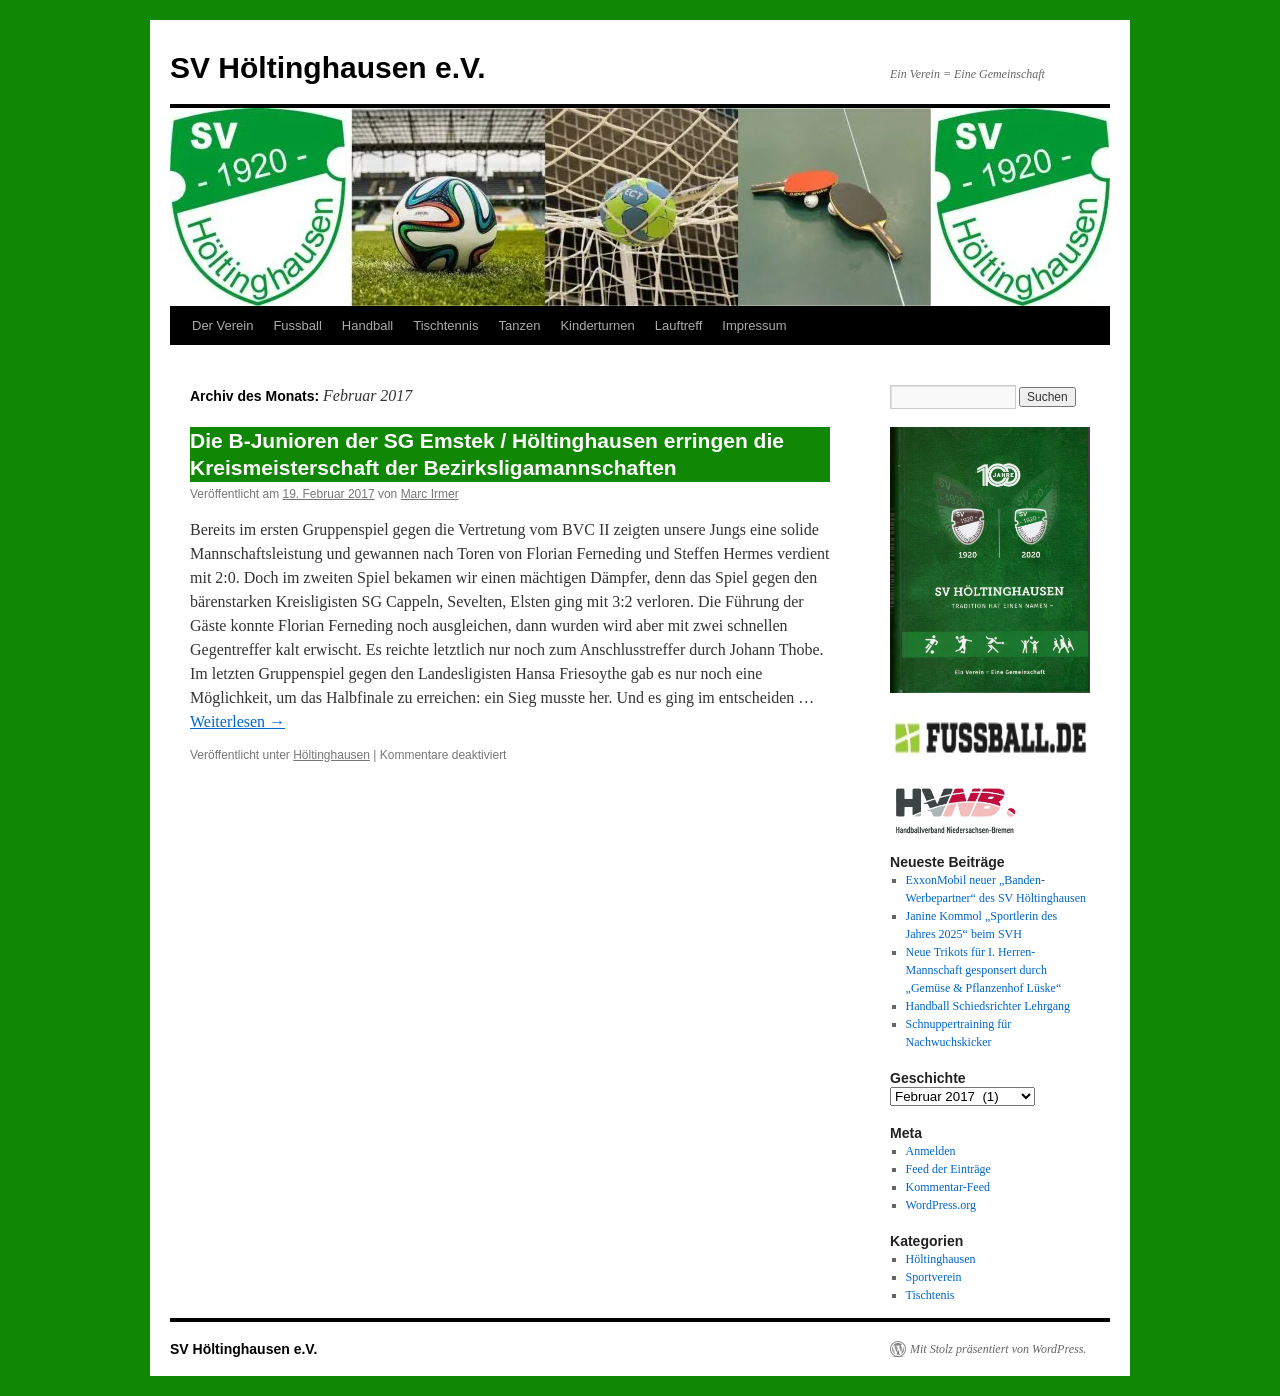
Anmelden (931, 1151)
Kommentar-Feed (948, 1187)
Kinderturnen (597, 325)
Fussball (297, 325)
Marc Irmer (430, 494)
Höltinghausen (331, 755)
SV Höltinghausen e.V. (328, 67)
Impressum (754, 325)
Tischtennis (445, 325)
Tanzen (519, 325)
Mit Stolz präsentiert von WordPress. (998, 1349)
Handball (367, 325)
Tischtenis (930, 1295)
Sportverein (934, 1277)
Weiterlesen (237, 721)
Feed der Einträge (948, 1169)
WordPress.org (941, 1205)
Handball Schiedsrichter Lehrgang (988, 1006)
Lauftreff (678, 325)
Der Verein (222, 325)
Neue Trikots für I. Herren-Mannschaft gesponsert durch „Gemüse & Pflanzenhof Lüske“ (984, 970)
